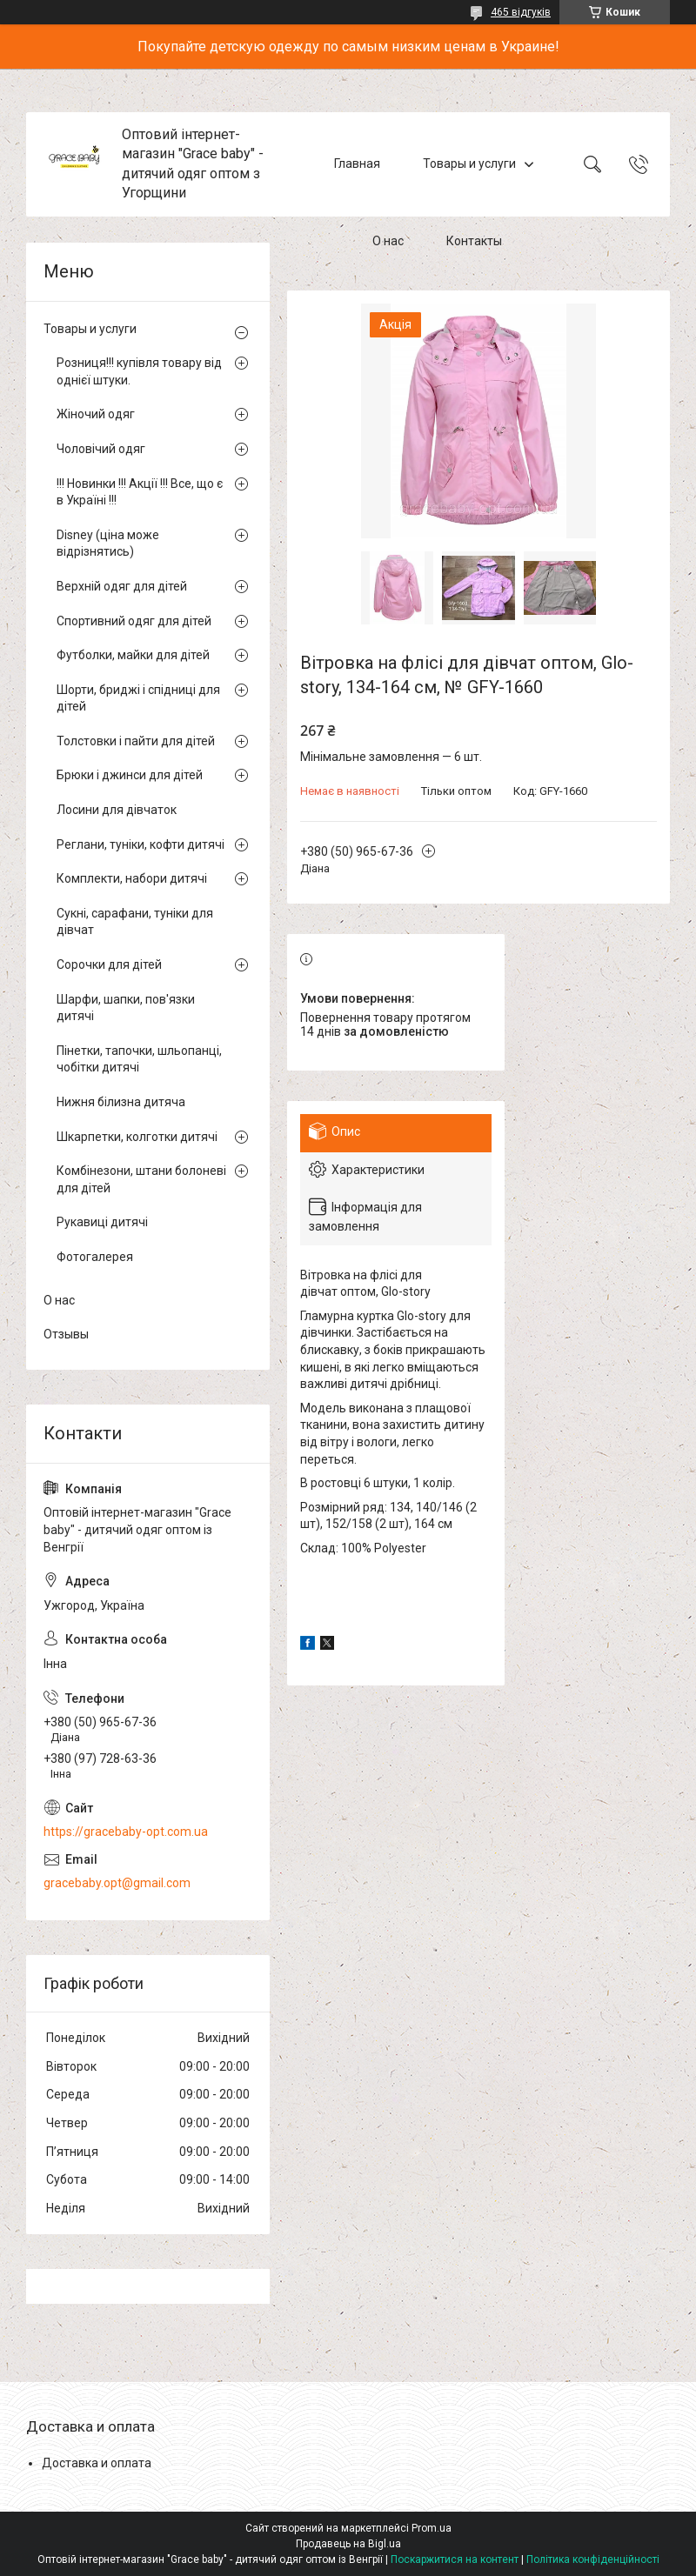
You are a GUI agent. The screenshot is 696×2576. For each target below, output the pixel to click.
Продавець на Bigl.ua (348, 2544)
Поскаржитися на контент (455, 2559)
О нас (388, 242)
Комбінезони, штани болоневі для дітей (141, 1179)
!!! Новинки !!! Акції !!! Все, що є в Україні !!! (140, 492)
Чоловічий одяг (101, 449)
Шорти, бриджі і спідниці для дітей (138, 698)
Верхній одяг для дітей (122, 586)
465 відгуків (521, 12)
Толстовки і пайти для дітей (136, 741)
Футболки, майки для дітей (133, 655)
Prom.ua (432, 2528)
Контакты (474, 242)
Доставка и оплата (96, 2463)
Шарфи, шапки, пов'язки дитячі (126, 1008)
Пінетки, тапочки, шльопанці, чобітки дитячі (139, 1059)
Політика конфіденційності (592, 2559)
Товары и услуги (469, 163)
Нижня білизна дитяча (121, 1102)
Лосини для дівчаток (117, 810)
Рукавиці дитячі (102, 1222)
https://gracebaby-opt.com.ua (126, 1832)
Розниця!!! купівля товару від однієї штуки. (139, 371)
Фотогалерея (95, 1257)
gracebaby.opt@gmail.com (117, 1883)
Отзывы (66, 1334)
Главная (357, 163)
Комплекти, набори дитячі (132, 878)
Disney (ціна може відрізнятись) (108, 543)
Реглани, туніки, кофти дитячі (140, 844)
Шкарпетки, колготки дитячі (137, 1137)
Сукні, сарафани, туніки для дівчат (135, 922)
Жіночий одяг (96, 414)
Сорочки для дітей (109, 964)
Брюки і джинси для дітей (130, 775)
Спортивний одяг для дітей (134, 621)
